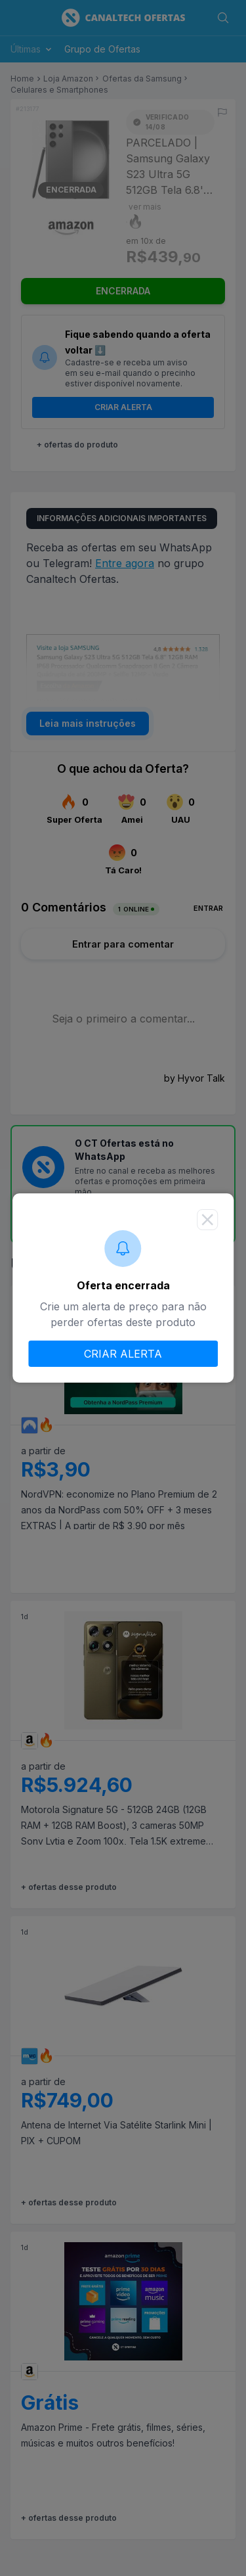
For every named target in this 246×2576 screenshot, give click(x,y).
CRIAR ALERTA (123, 1353)
